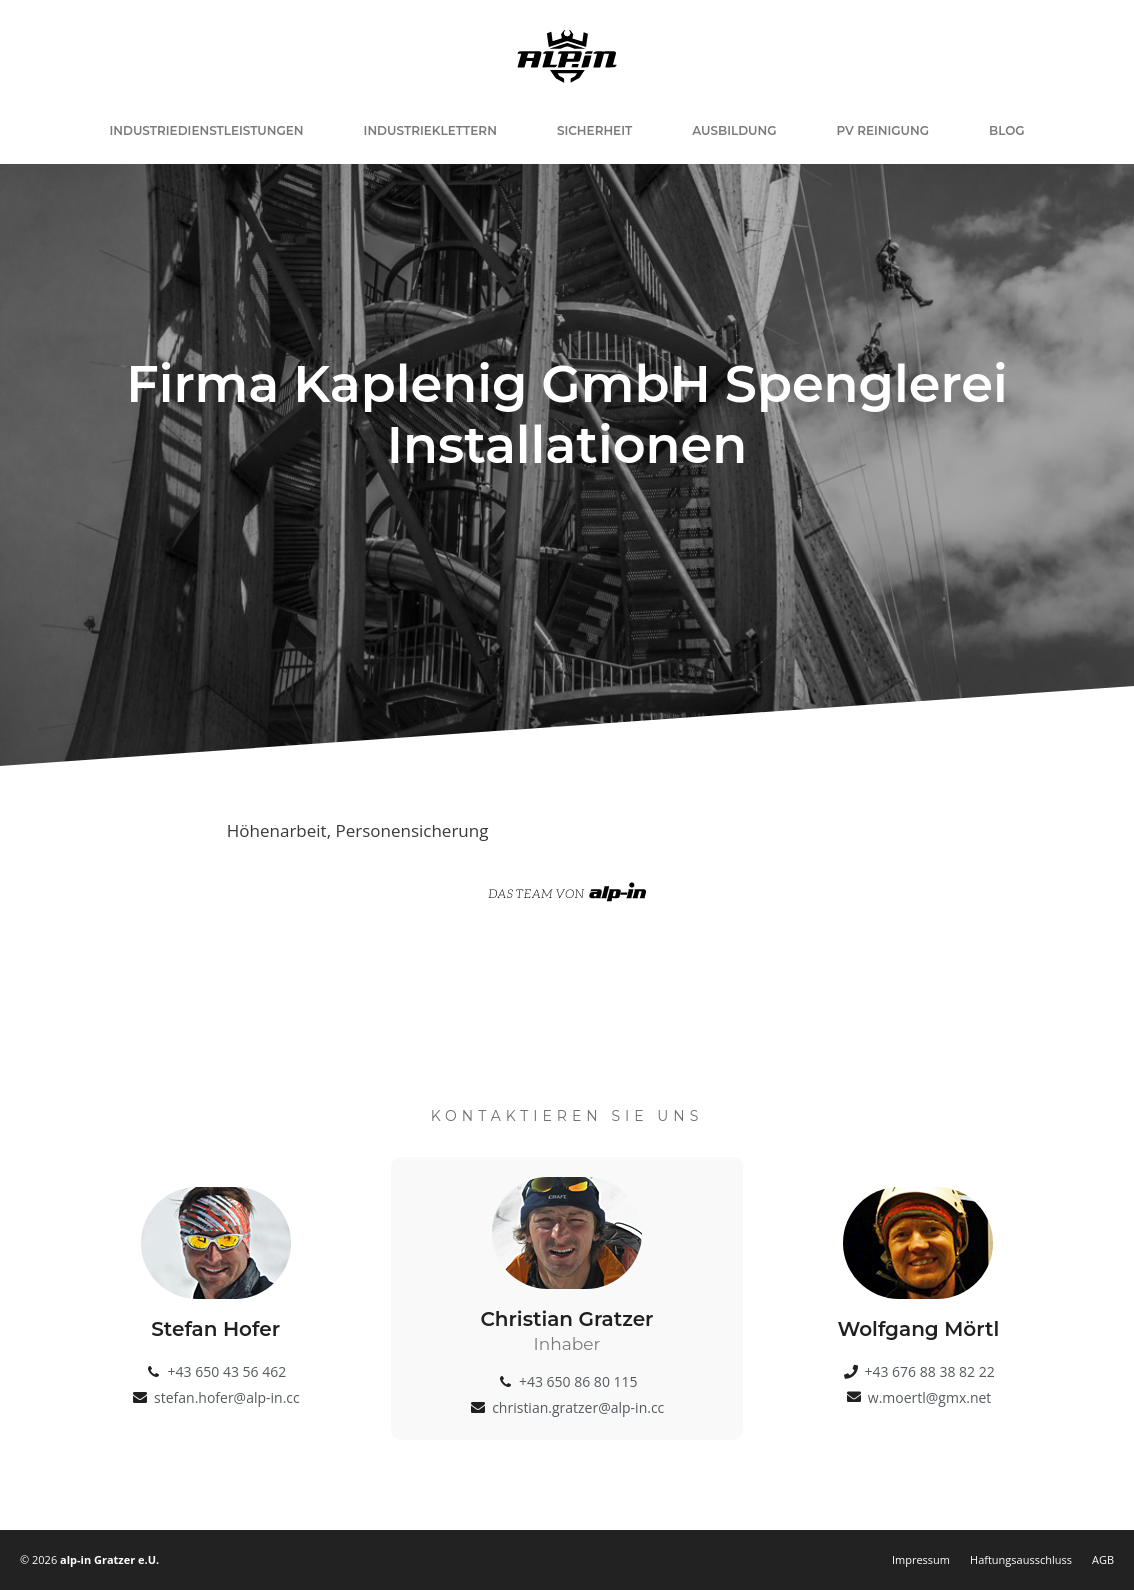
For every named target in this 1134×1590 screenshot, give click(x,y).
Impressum (921, 1559)
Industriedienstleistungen (206, 130)
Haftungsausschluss (1021, 1559)
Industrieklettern (430, 130)
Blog (1007, 130)
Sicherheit (594, 130)
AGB (1103, 1559)
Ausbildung (734, 130)
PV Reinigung (883, 130)
